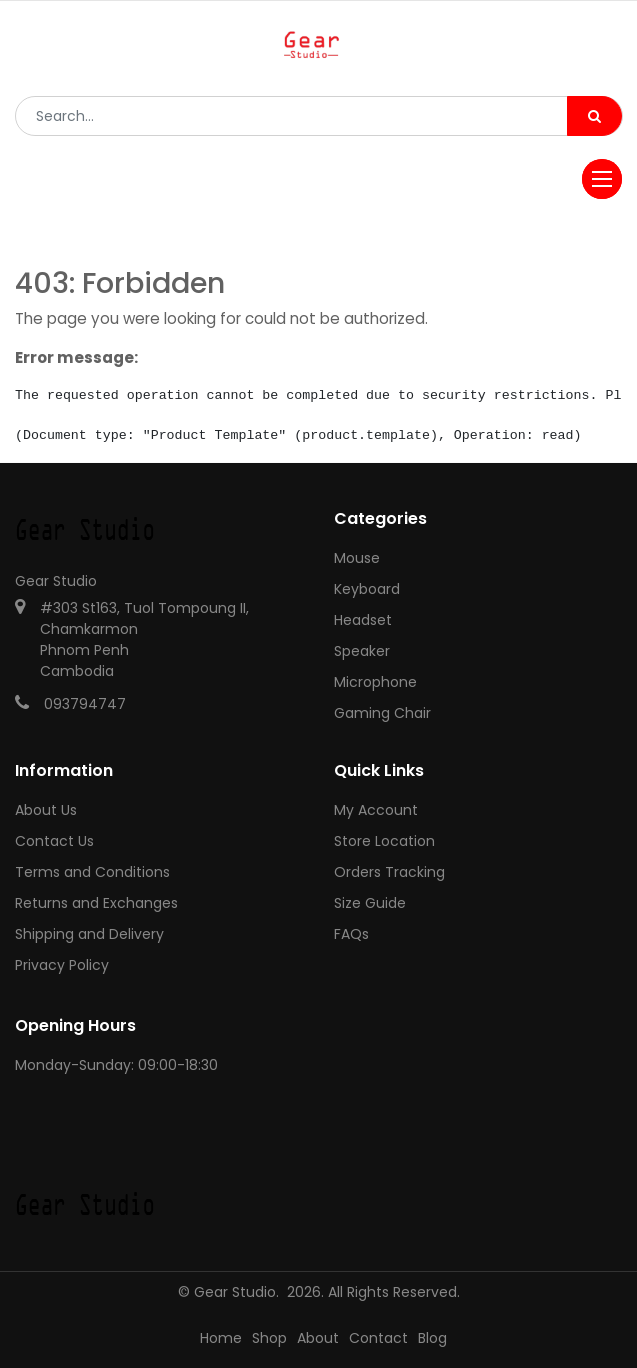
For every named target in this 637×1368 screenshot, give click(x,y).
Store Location (384, 841)
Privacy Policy (62, 965)
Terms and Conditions (92, 872)
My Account (376, 810)
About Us (46, 810)
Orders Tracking (389, 872)
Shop (269, 1338)
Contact (378, 1338)
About (318, 1338)
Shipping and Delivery (89, 934)
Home (221, 1338)
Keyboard (367, 589)
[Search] (594, 116)
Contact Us (54, 841)
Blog (432, 1338)
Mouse (357, 558)
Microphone (375, 682)
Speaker (362, 651)
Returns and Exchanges (96, 903)
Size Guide (370, 903)
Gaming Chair (382, 713)
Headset (363, 620)
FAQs (351, 934)
